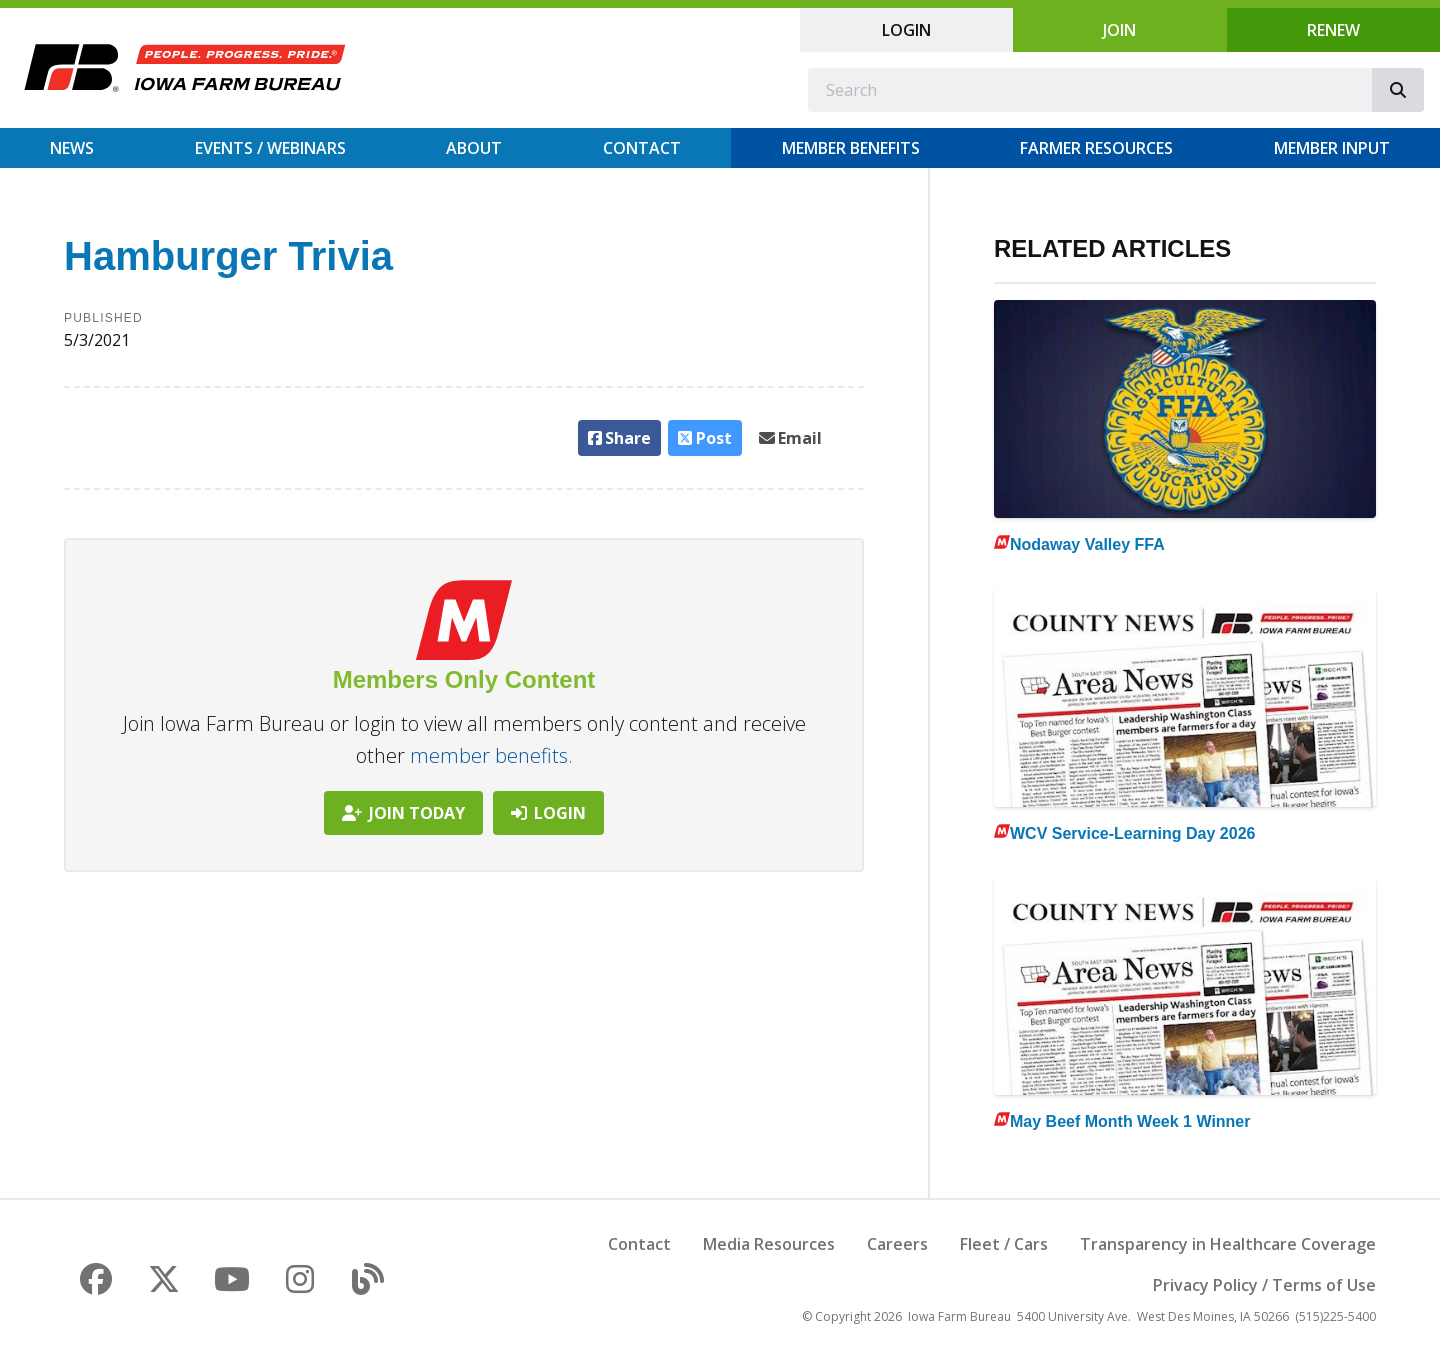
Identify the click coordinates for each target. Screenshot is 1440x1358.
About (474, 148)
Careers (897, 1244)
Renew (1333, 30)
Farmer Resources (1096, 148)
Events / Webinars (270, 148)
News (72, 148)
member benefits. (491, 755)
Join (1119, 30)
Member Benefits (851, 148)
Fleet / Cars (1004, 1244)
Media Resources (769, 1244)
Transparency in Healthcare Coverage (1228, 1244)
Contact (642, 148)
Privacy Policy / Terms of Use (1264, 1285)
